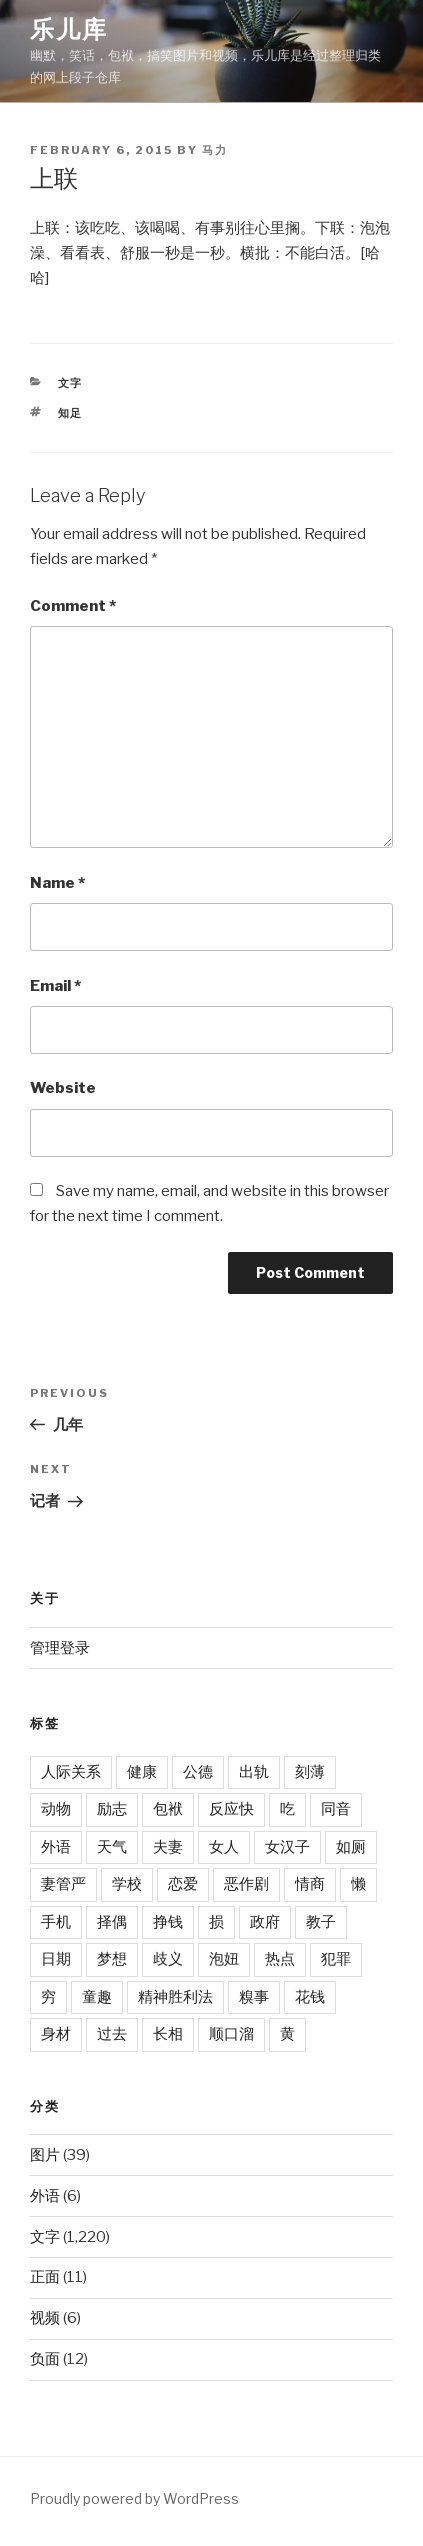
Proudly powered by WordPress (134, 2498)
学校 (127, 1884)
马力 (215, 150)
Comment (73, 606)
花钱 (310, 1997)
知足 (71, 413)
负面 (45, 2359)
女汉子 (287, 1847)
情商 (310, 1884)
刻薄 (310, 1772)
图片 (45, 2155)
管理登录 (60, 1648)
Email (55, 986)
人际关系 (71, 1772)
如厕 (351, 1847)
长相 (168, 2034)
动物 (56, 1809)
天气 (112, 1847)
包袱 (168, 1809)
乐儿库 (69, 29)
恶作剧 (246, 1884)
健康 (142, 1772)
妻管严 (63, 1884)
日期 (56, 1959)
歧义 (168, 1959)
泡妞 (224, 1959)
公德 (198, 1772)
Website (63, 1088)
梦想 (112, 1959)
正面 (45, 2277)
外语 (56, 1847)
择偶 (112, 1922)
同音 (336, 1809)
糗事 (254, 1997)
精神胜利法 (175, 1997)
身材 (56, 2034)
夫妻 (168, 1847)
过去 (112, 2034)
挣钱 (168, 1922)
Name (57, 883)
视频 (45, 2318)
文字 (71, 383)
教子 (321, 1922)
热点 (280, 1959)
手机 (56, 1922)
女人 (224, 1847)
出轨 (254, 1772)
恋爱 (183, 1884)
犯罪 (336, 1959)
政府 (265, 1922)
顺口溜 (231, 2034)
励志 (112, 1809)
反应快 (231, 1809)
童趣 (97, 1997)
